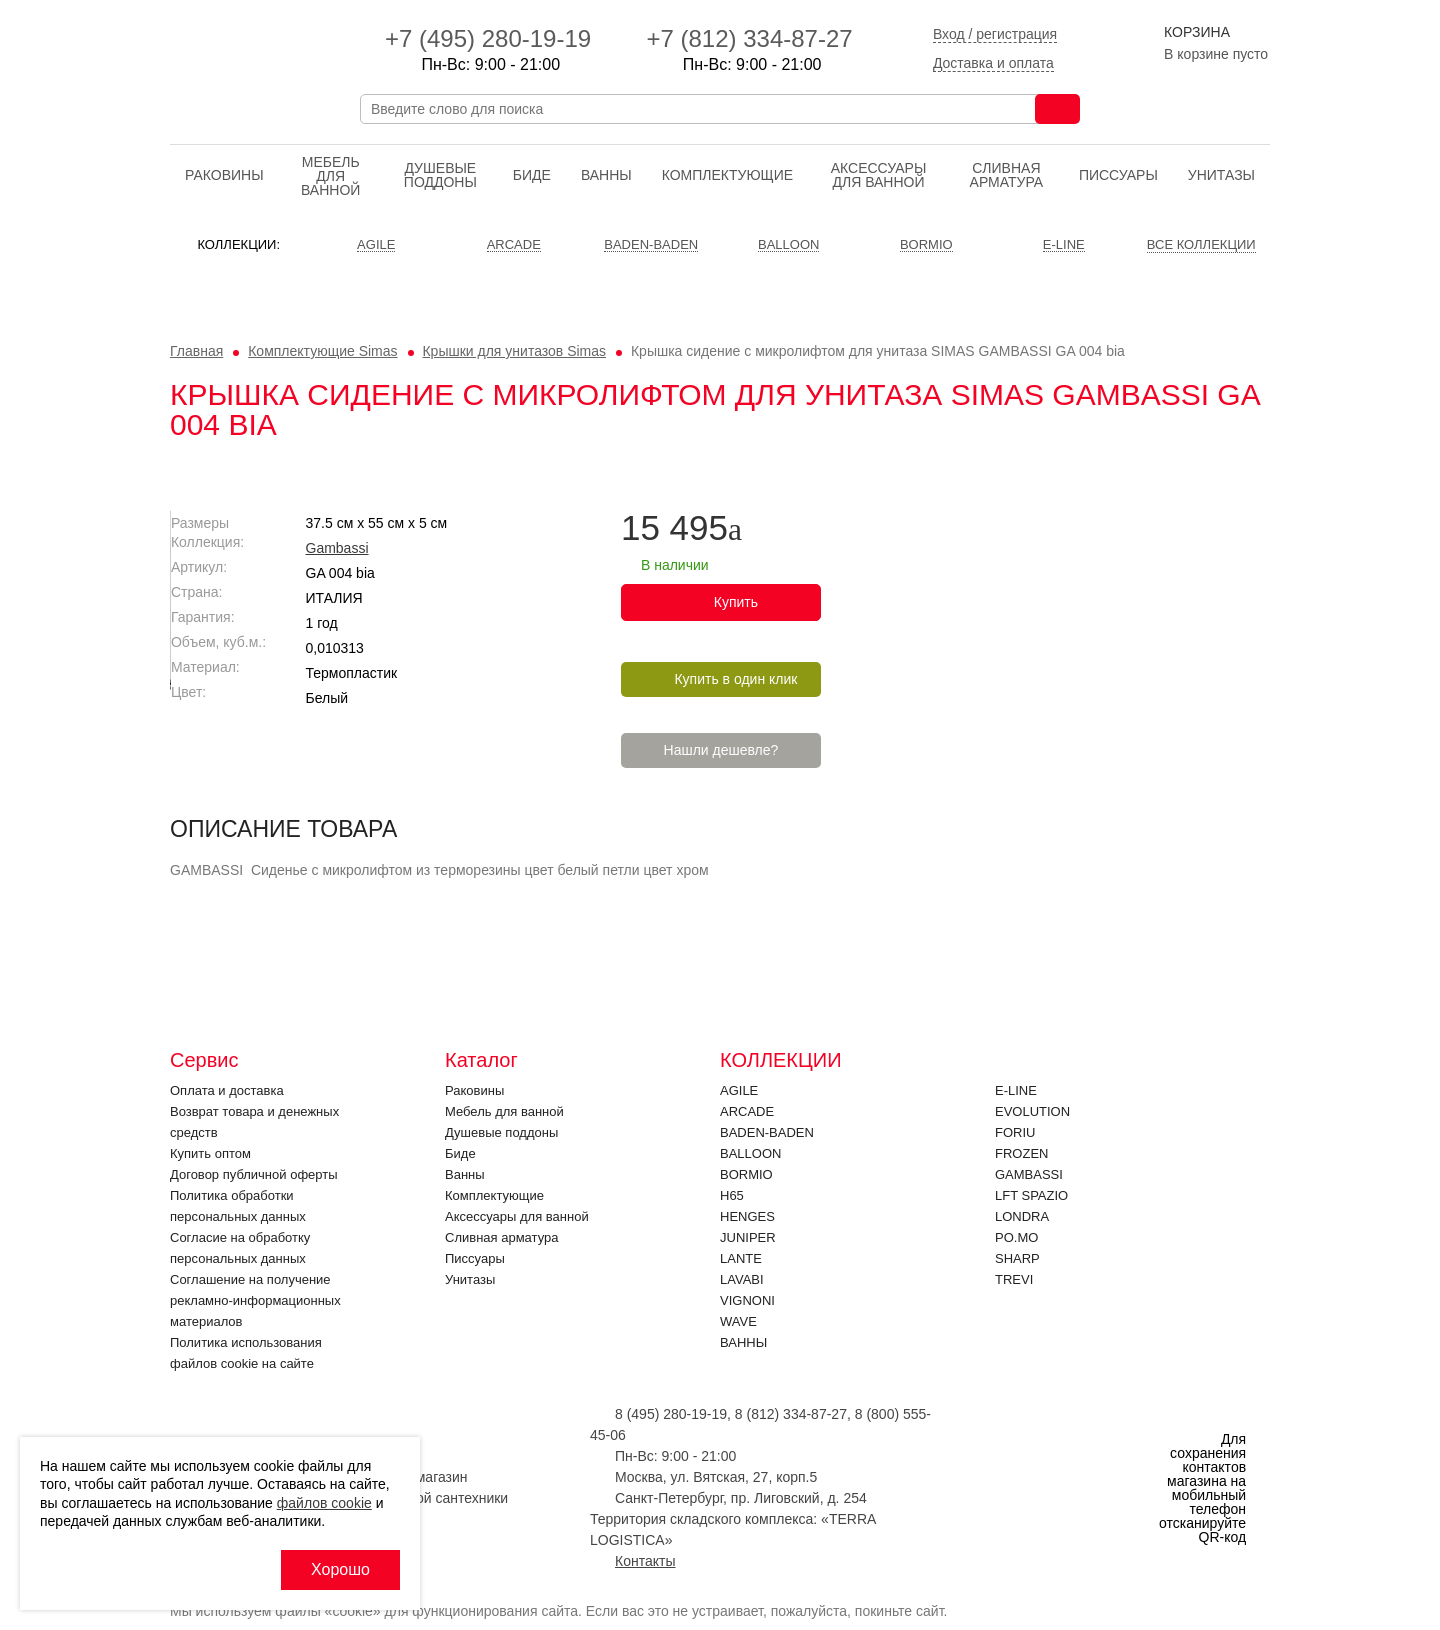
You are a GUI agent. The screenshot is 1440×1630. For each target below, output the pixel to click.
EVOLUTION (1032, 1111)
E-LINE (1016, 1090)
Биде (532, 175)
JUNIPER (748, 1237)
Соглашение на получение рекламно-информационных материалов (255, 1300)
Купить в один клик (1135, 679)
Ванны (606, 175)
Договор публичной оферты (254, 1174)
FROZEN (1021, 1153)
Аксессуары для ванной (879, 175)
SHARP (1017, 1258)
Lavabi (742, 1279)
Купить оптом (210, 1153)
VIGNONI (747, 1300)
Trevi (1014, 1279)
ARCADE (747, 1111)
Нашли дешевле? (1120, 750)
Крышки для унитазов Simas (514, 351)
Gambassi (736, 548)
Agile (739, 1090)
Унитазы (1221, 175)
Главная (196, 351)
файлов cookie (324, 1503)
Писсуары (1118, 175)
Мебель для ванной (330, 176)
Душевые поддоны (440, 175)
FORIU (1015, 1132)
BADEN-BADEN (767, 1132)
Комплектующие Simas (322, 351)
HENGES (747, 1216)
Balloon (750, 1153)
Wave (738, 1321)
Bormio (746, 1174)
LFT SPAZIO (1031, 1195)
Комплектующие (727, 175)
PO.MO (1016, 1237)
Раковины (224, 175)
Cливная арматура (1007, 175)
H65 (732, 1195)
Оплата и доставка (227, 1090)
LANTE (741, 1258)
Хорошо (340, 1569)
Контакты (645, 1561)
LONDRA (1022, 1216)
